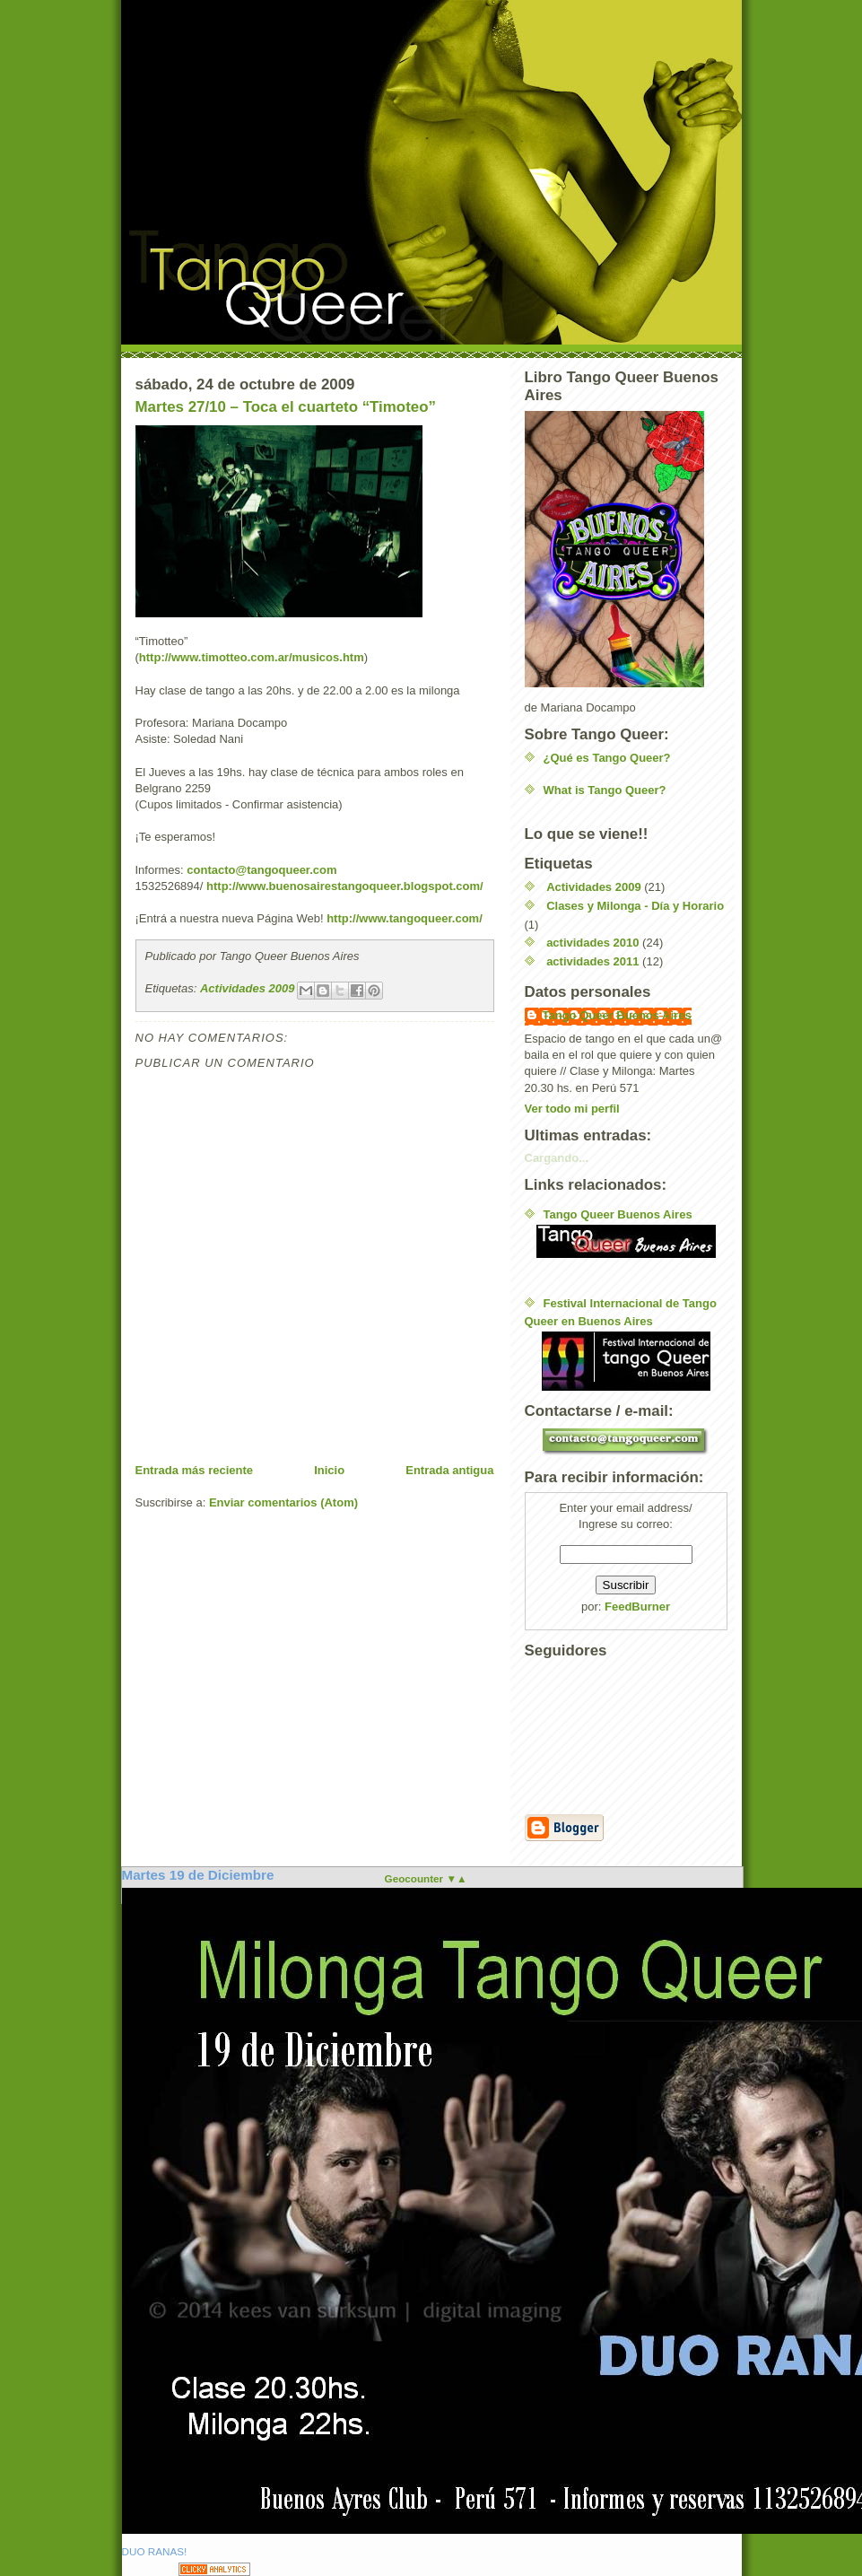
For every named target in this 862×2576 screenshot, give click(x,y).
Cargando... (557, 1158)
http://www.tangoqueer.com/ (405, 918)
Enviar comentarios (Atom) (283, 1502)
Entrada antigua (449, 1470)
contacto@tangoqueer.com (261, 870)
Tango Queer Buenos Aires (617, 1015)
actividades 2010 (592, 942)
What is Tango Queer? (605, 790)
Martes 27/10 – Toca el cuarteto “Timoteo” (285, 406)
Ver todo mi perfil (572, 1108)
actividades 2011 (592, 961)
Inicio (329, 1470)
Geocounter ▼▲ (426, 1878)
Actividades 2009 (247, 988)
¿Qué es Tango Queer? (607, 757)
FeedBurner (637, 1606)
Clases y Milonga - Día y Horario (635, 906)
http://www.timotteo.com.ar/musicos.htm (251, 657)
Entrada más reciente (194, 1470)
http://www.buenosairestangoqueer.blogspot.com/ (344, 886)
